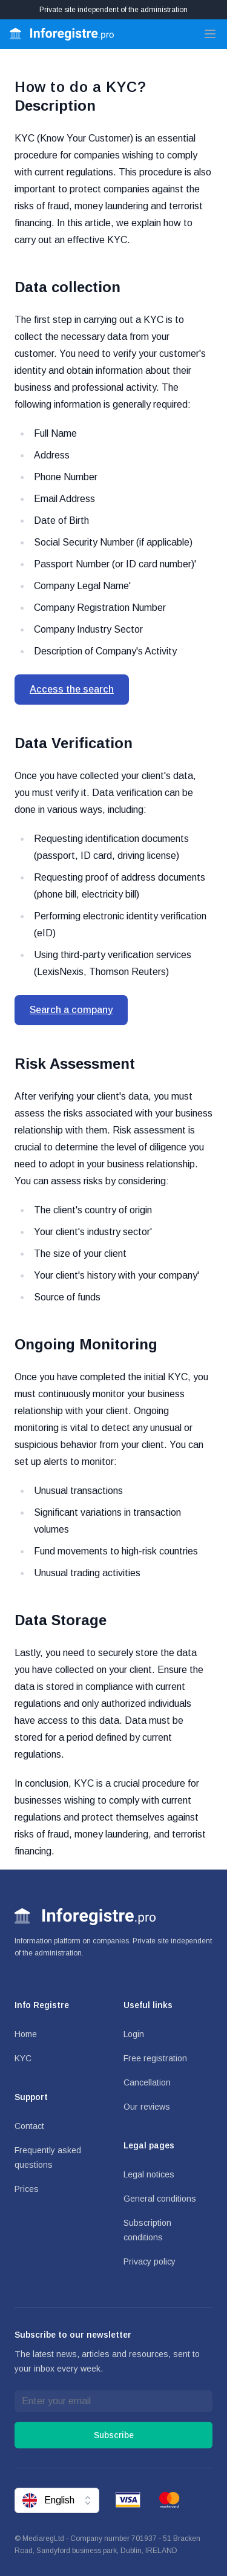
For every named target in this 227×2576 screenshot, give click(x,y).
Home (26, 2034)
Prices (27, 2189)
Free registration (155, 2058)
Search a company (71, 1010)
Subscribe (114, 2435)
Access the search (72, 689)
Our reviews (146, 2106)
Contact (29, 2126)
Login (133, 2034)
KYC (23, 2058)
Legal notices (148, 2174)
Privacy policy (149, 2261)
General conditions (159, 2198)
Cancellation (147, 2082)
